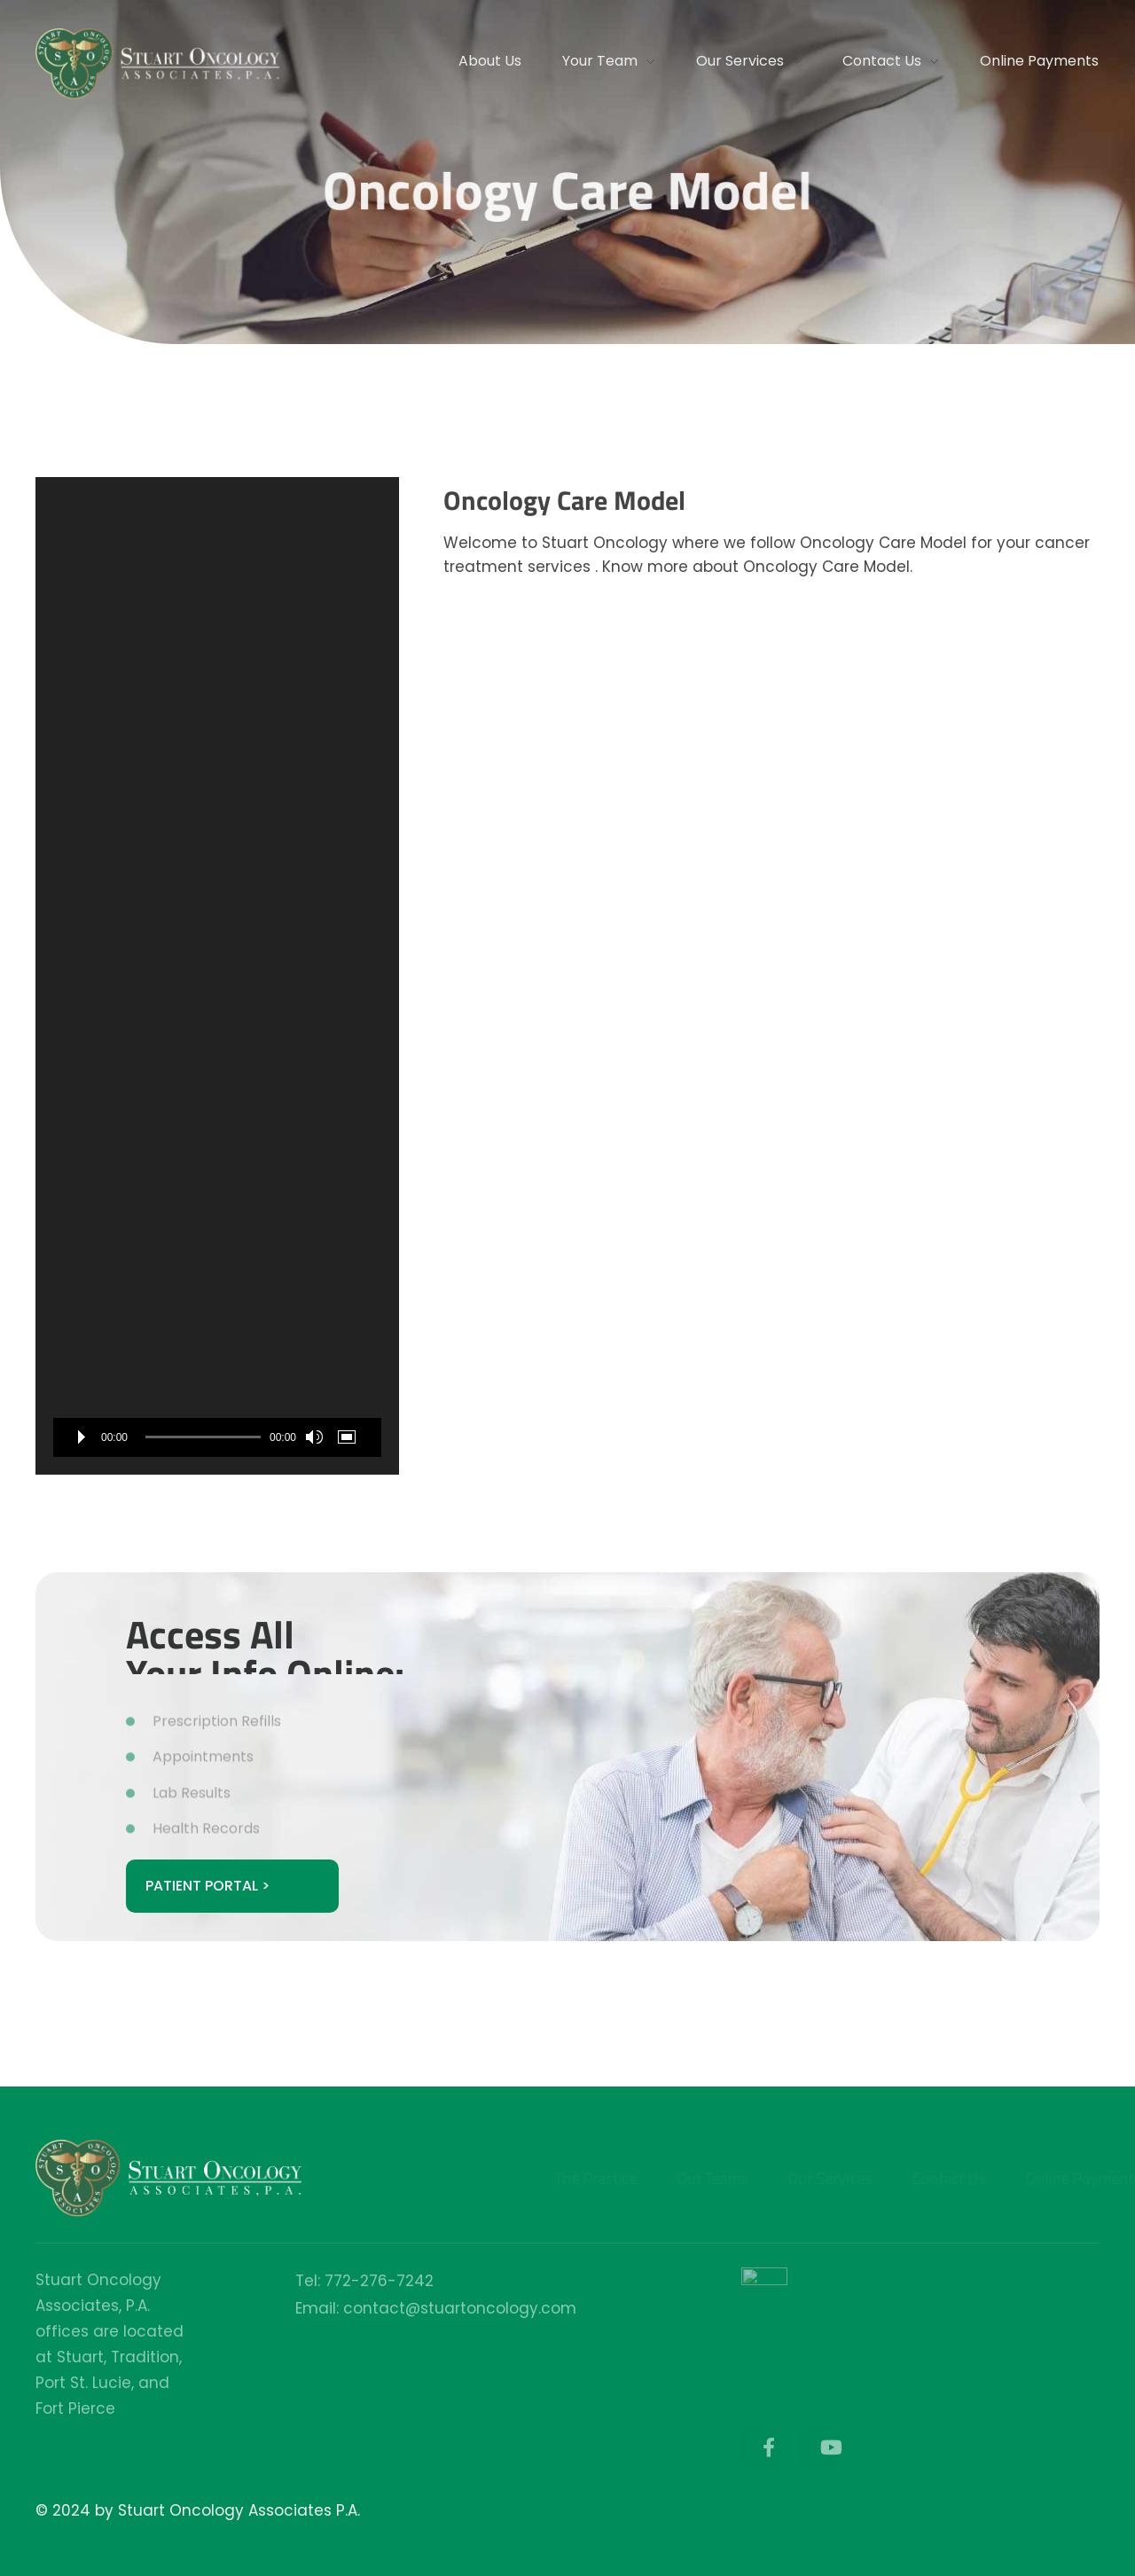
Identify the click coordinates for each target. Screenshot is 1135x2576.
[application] (217, 976)
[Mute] (314, 1437)
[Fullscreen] (349, 1437)
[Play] (81, 1437)
